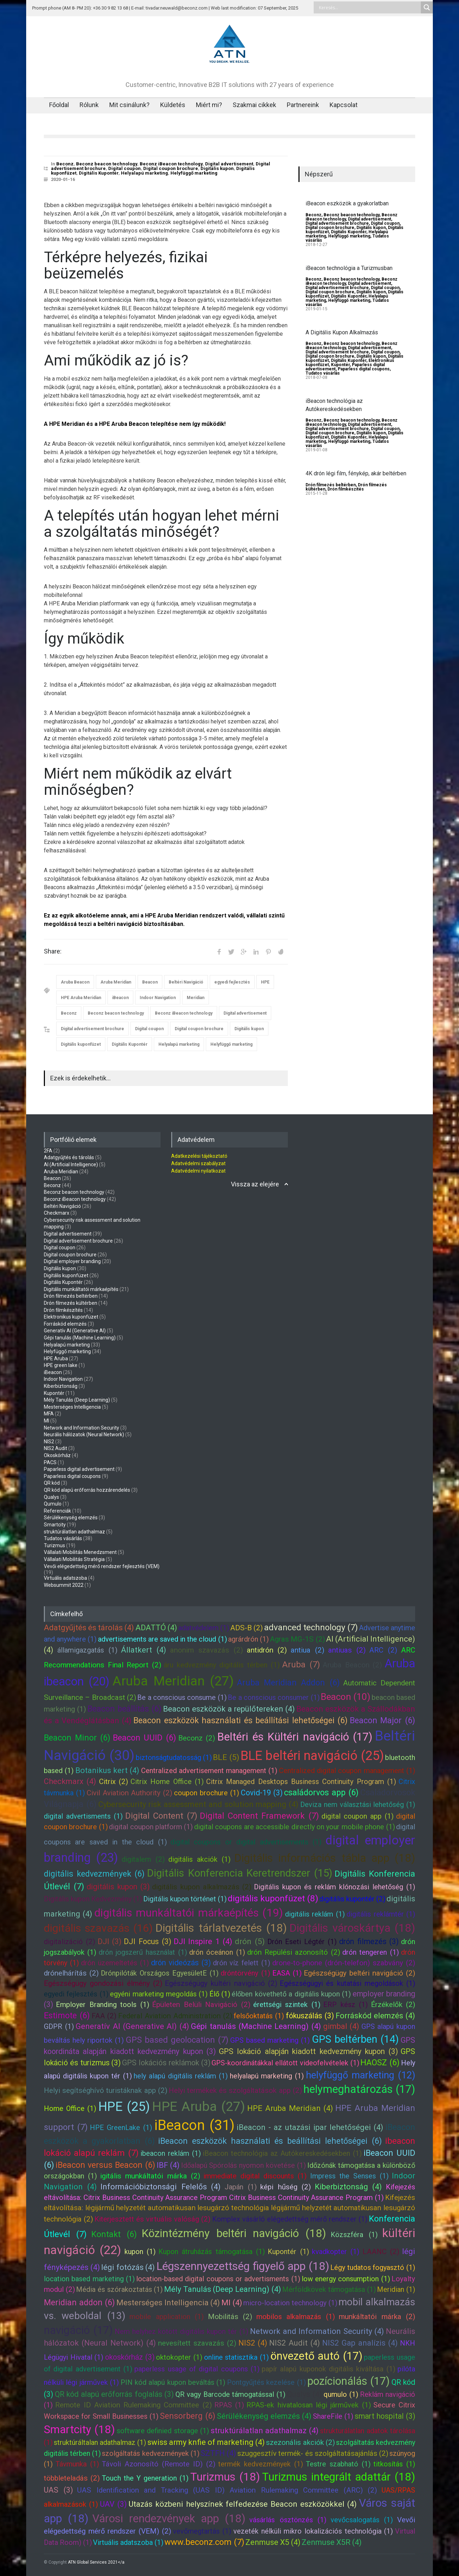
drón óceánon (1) (217, 1952)
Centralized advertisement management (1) (209, 1770)
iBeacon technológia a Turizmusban (349, 268)
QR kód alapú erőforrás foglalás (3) (114, 2394)
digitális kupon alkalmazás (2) (202, 1887)
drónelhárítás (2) (71, 1973)
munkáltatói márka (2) (377, 2316)
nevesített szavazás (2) (197, 2343)
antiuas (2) (347, 1650)
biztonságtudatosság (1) (174, 1757)
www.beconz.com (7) (204, 2542)
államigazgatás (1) (87, 1650)
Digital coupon (124, 168)
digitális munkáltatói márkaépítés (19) (188, 1912)
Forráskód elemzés (65, 1324)
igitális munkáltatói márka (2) (150, 2176)
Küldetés (172, 104)
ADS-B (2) (246, 1628)
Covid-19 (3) (262, 1792)
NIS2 (49, 1441)
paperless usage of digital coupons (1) (197, 2369)
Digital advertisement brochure (92, 1028)
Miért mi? (209, 104)
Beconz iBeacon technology (171, 163)
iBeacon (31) (194, 2125)
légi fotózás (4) (128, 2267)
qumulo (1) (341, 2394)
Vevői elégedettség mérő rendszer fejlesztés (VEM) (101, 1566)
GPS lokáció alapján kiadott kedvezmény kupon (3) (308, 2051)
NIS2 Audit (55, 1448)
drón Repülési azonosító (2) (293, 1952)
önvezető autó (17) (316, 2356)
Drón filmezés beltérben (331, 484)
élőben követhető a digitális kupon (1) (291, 1994)
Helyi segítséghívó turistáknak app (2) (105, 2090)
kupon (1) (140, 2251)
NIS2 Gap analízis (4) (360, 2343)
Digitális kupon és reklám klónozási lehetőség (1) (334, 1887)
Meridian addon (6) (79, 2302)
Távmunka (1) (77, 2464)
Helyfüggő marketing (193, 173)
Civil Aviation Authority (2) (130, 1793)
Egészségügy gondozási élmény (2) (103, 1983)
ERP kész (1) (345, 2004)
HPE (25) (124, 2106)
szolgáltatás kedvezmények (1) (150, 2453)
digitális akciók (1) (199, 1859)
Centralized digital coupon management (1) (347, 1770)
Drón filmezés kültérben (70, 1303)
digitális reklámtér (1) (381, 1914)
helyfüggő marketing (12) (360, 2075)
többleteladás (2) (72, 2478)
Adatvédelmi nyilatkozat (198, 1171)
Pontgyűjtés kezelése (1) (266, 2382)
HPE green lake (60, 1365)
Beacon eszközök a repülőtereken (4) (229, 1708)
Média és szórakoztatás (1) (119, 2289)
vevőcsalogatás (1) (362, 2520)
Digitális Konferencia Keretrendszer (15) (239, 1873)
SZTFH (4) (218, 2453)
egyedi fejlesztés (232, 982)
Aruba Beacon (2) (352, 1665)
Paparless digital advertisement (79, 1469)
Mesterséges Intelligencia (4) (168, 2302)
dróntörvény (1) (245, 1973)
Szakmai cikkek (254, 104)
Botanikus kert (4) (107, 1770)
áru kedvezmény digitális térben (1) (221, 1665)
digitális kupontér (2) (352, 1899)
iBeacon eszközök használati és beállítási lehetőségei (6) (270, 2141)
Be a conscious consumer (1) (273, 1697)
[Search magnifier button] (427, 7)
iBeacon (120, 997)
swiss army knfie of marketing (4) (206, 2442)
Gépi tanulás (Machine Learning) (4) (256, 2026)
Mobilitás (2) (230, 2316)
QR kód (52, 1483)
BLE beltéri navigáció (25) (312, 1755)
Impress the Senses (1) (349, 2176)
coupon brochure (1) (206, 1793)
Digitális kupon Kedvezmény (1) (93, 1899)
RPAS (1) (229, 2405)
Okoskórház (57, 1455)
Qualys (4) (304, 2394)
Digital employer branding (72, 1261)
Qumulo (53, 1504)
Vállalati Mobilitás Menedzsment (80, 1552)
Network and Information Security (81, 1428)
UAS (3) (58, 2490)
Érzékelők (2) (393, 2004)
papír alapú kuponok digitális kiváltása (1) (328, 2369)
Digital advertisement (229, 163)
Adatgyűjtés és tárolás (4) (89, 1627)
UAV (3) (113, 2504)
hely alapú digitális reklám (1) (181, 2076)
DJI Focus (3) (147, 1941)
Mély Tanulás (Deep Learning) (77, 1400)
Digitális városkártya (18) (352, 1928)
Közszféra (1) (354, 2234)
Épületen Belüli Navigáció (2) (201, 2004)
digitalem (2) (143, 1859)
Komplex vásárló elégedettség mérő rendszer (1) (289, 2219)
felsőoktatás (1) (259, 2016)
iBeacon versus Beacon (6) (105, 2165)
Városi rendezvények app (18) (168, 2518)
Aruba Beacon (75, 982)
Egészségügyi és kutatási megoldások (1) (347, 1983)
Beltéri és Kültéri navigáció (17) (294, 1737)
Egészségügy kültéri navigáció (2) (221, 1983)
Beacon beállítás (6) (124, 1709)
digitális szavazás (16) (98, 1928)
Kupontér (340, 364)
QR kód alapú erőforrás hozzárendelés (87, 1490)
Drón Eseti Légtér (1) (302, 1941)
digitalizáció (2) (69, 1941)
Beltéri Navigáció (186, 982)
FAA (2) (104, 2016)
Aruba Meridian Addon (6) (288, 1683)
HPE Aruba (56, 1358)
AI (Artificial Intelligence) (71, 1164)
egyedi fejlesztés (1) (76, 1994)
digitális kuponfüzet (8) (273, 1898)
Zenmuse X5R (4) (332, 2542)
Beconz (65, 163)
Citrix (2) (113, 1781)
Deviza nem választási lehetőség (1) (357, 1804)
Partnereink (303, 104)
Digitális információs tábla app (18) (324, 1858)
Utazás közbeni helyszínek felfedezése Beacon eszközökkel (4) (243, 2504)
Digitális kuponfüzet (81, 1044)
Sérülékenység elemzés (71, 1517)
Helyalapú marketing (144, 173)
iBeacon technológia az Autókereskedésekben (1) (282, 2153)
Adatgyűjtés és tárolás (69, 1157)
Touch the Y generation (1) (145, 2478)
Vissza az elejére (255, 1184)
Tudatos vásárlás (323, 373)
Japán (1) (241, 2187)
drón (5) (250, 1941)
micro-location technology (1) (290, 2303)
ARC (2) (383, 1650)
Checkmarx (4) (70, 1781)
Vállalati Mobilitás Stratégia (74, 1559)
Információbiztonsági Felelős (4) (160, 2186)
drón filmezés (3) (369, 1941)
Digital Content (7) (161, 1816)
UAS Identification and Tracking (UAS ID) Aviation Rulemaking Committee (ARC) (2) (227, 2490)
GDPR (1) (59, 2026)
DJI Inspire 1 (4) (203, 1941)
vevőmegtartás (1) (202, 2531)
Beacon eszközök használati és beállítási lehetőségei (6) (240, 1720)
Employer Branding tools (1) (102, 2004)
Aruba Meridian (115, 982)
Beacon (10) (345, 1696)
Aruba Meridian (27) (172, 1681)
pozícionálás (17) (348, 2381)
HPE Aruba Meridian (81, 997)
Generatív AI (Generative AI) (75, 1330)
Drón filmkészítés (345, 489)
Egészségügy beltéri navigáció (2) (359, 1973)
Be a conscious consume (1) (181, 1697)
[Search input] (369, 7)
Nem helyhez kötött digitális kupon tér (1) (181, 2331)
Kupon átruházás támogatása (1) (211, 2251)
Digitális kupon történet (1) (185, 1899)
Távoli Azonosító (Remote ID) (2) (158, 2464)
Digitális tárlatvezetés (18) (220, 1928)
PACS (50, 1462)
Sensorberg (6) (187, 2416)
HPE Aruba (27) (198, 2106)
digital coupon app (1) (357, 1816)
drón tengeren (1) (370, 1952)
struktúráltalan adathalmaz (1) (100, 2442)
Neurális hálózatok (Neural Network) (84, 1434)
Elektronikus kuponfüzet (71, 1317)
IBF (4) (168, 2165)
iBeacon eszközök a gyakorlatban (347, 203)
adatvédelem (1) (203, 1628)
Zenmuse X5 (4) (273, 2542)
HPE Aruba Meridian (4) (290, 2108)
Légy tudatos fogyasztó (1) (372, 2267)
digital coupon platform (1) (151, 1827)
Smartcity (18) (79, 2429)
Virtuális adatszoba (65, 1578)
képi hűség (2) (285, 2187)
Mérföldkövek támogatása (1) (329, 2289)
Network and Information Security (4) (317, 2331)
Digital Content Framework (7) (259, 1816)
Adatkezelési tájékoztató (199, 1156)
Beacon (150, 982)
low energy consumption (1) (346, 2279)
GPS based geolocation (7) (177, 2040)
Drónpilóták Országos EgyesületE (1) (160, 1973)
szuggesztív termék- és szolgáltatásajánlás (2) (312, 2453)
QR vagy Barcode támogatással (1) (230, 2394)
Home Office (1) (70, 2108)
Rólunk (89, 104)
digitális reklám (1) (315, 1914)
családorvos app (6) (321, 1792)
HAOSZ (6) (380, 2062)
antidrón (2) (267, 1650)
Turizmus (54, 1545)
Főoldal (59, 104)
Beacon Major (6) (382, 1720)
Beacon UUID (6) (144, 1738)
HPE (265, 982)
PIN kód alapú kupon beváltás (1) (173, 2382)
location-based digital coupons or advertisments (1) (218, 2279)
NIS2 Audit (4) (294, 2343)
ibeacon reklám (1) (170, 2153)
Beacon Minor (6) (77, 1738)
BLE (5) (226, 1757)
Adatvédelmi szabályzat (198, 1163)
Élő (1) (219, 1994)
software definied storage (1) (163, 2431)
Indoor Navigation (158, 997)
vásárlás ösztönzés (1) (287, 2520)
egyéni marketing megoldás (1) (159, 1994)
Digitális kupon (217, 168)
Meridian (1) (396, 2289)
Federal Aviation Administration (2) (175, 2016)
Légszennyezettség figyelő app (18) (242, 2266)
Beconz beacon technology (106, 163)
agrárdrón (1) (248, 1639)
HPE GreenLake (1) (121, 2127)
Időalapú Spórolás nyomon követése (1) (243, 2165)
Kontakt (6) (114, 2234)
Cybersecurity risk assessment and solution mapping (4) (198, 1804)
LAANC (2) (380, 2251)
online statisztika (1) (236, 2357)
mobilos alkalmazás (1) (295, 2316)
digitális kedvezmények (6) (94, 1874)
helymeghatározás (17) (359, 2089)
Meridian (195, 997)
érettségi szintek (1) (286, 2004)
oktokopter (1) (179, 2357)
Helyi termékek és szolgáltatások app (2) (235, 2090)
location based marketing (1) (89, 2279)
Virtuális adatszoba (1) (128, 2542)
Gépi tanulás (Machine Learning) (80, 1337)
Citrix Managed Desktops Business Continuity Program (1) (301, 1781)
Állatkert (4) (143, 1649)
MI (46, 1421)
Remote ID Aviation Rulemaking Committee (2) (133, 2405)
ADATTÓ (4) (156, 1627)
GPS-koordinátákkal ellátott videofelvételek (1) (285, 2063)
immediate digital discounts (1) (255, 2176)
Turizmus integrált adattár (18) (338, 2476)
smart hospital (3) (385, 2416)
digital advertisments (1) (83, 1816)
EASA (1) (287, 1973)
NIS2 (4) (252, 2343)
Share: (53, 951)
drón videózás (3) (181, 1962)
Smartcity (55, 1524)
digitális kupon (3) (118, 1886)
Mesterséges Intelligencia (72, 1407)
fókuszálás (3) (310, 2015)
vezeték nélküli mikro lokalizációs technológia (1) (313, 2531)
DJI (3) (110, 1941)
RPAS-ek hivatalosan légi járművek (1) (308, 2405)
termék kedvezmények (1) (260, 2464)
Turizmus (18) (225, 2476)
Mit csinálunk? (129, 104)
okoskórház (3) (130, 2357)
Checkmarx (56, 1213)
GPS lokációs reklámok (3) (166, 2062)
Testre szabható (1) (338, 2464)
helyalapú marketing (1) (267, 2076)
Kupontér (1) (288, 2251)
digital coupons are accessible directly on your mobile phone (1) (294, 1827)
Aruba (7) (301, 1665)
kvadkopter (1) (335, 2251)
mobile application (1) (166, 2316)
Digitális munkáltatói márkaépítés (81, 1289)
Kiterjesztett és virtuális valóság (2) (152, 2219)
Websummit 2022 (63, 1585)
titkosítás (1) (394, 2464)
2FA (48, 1151)
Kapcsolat (344, 104)
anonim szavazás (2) (206, 1650)
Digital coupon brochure (170, 168)
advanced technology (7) (311, 1627)
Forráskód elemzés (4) (376, 2015)
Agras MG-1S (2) (297, 1639)
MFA (49, 1413)
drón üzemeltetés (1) (115, 1963)
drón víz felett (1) (242, 1963)
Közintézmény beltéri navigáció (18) (233, 2233)
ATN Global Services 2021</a (96, 2562)
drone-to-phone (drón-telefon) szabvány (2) (343, 1963)
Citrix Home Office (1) (167, 1781)
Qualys (51, 1497)
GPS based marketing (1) (270, 2040)
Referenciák (57, 1511)
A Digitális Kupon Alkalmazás (342, 332)
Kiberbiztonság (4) (348, 2186)
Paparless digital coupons (364, 368)
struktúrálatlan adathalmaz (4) (265, 2430)
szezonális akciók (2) (300, 2442)
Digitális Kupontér (98, 173)
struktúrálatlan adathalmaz (74, 1532)
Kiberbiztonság (60, 1386)
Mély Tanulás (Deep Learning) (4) (222, 2289)
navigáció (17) (78, 2330)
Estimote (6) (67, 2015)
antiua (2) (307, 1650)
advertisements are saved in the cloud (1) (162, 1639)
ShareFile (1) (333, 2416)
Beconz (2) (196, 1738)
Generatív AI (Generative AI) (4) (132, 2026)
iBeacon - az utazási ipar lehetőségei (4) (310, 2127)
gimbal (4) (341, 2026)
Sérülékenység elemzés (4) (264, 2416)
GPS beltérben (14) (355, 2039)
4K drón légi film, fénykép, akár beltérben (356, 473)
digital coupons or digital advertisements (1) (245, 1842)
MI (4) (231, 2302)
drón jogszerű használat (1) (143, 1952)
